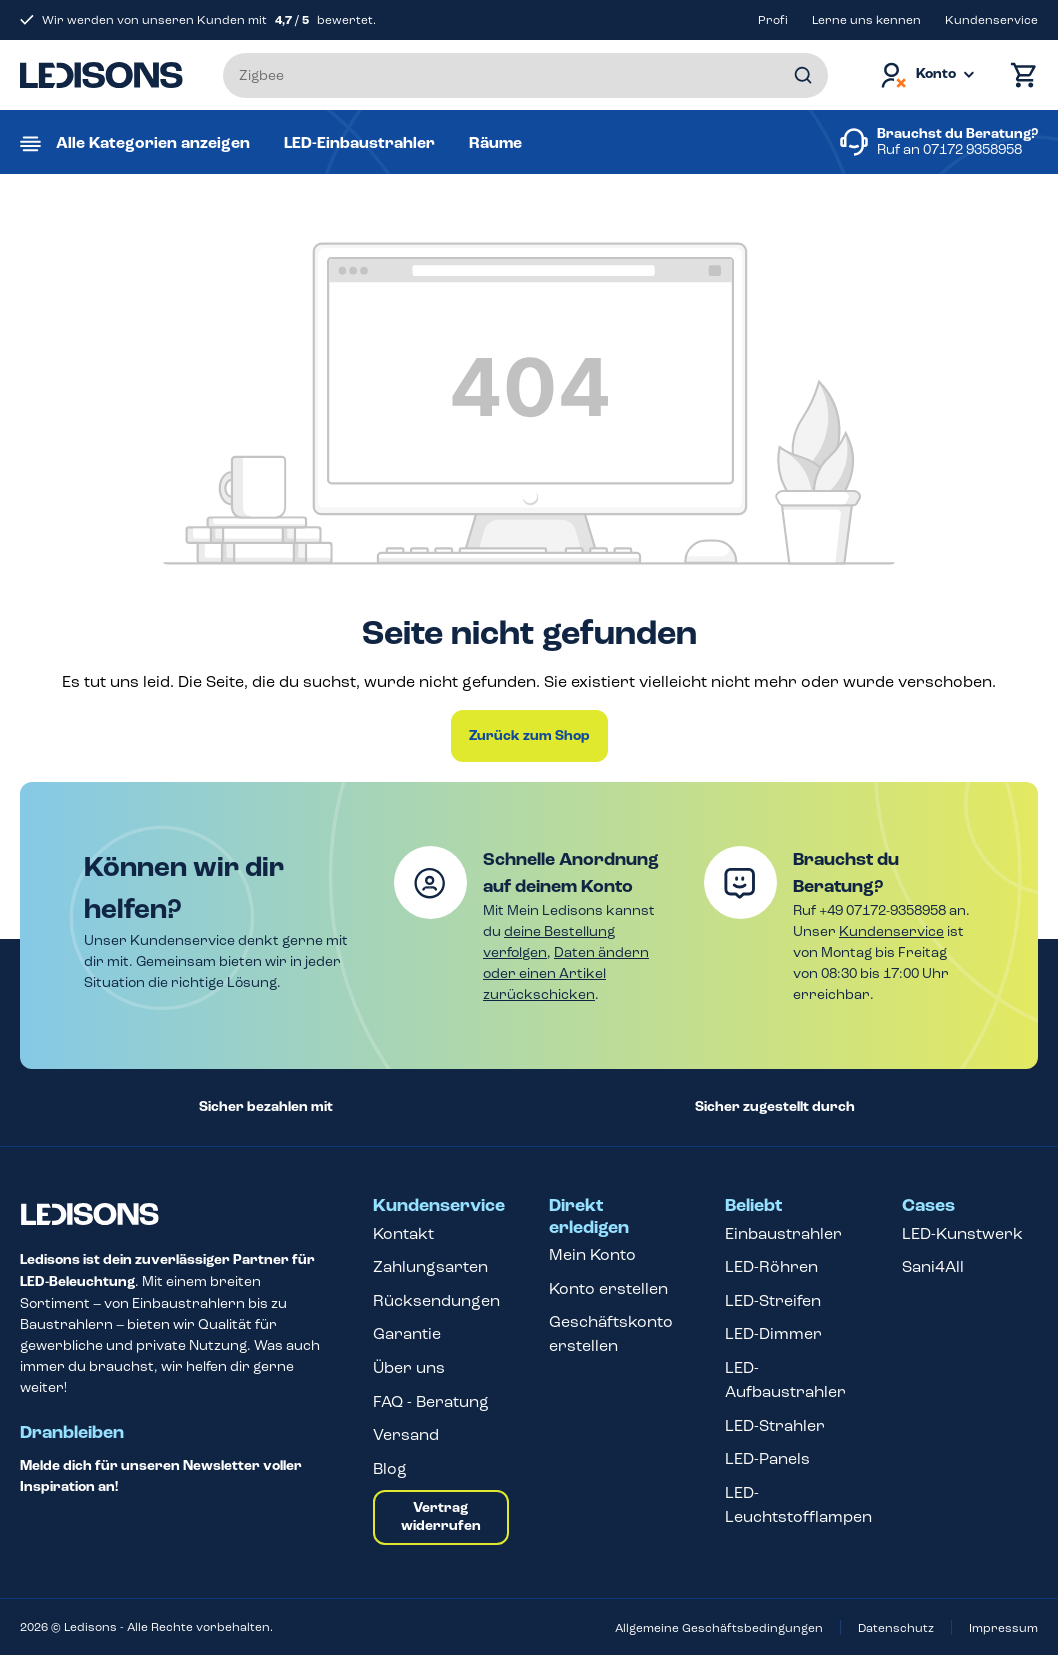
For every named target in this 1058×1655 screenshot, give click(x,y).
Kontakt (403, 1233)
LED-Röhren (771, 1266)
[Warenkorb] (1019, 75)
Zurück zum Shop (529, 736)
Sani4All (933, 1266)
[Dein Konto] (926, 75)
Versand (406, 1434)
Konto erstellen (608, 1288)
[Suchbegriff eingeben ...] (525, 75)
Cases (928, 1206)
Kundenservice (991, 20)
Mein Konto (592, 1254)
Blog (390, 1468)
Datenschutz (896, 1628)
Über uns (409, 1367)
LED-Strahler (775, 1425)
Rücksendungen (436, 1300)
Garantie (407, 1333)
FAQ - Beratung (431, 1401)
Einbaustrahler (783, 1233)
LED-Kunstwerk (962, 1233)
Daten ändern (601, 952)
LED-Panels (767, 1458)
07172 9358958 (972, 149)
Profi (773, 20)
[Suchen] (803, 75)
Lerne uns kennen (866, 20)
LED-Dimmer (773, 1333)
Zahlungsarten (430, 1266)
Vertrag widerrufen (441, 1517)
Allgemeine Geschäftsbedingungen (719, 1628)
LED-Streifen (773, 1300)
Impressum (1003, 1628)
